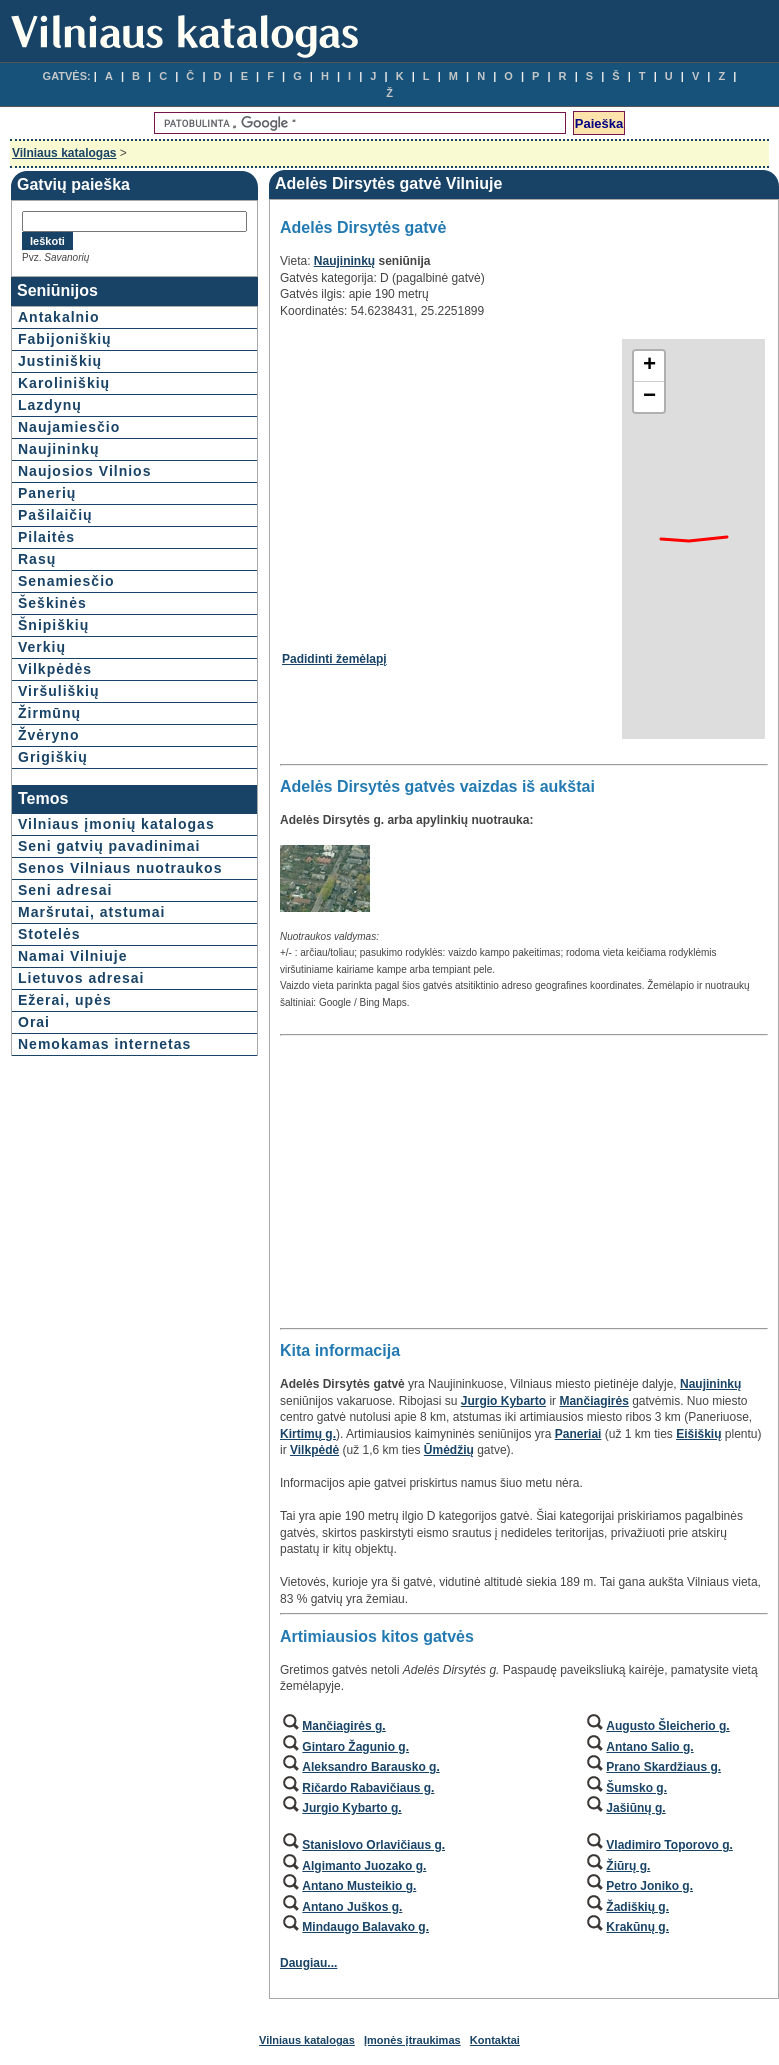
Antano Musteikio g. (359, 1886)
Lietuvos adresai (81, 978)
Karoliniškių (64, 383)
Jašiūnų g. (635, 1808)
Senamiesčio (66, 581)
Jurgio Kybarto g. (351, 1808)
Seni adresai (65, 890)
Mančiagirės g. (343, 1726)
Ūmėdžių (449, 1450)
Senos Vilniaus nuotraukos (120, 868)
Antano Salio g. (649, 1747)
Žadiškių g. (637, 1907)
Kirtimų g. (308, 1434)
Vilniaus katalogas (64, 153)
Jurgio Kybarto (503, 1401)
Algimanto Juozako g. (364, 1866)
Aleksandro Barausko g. (370, 1767)
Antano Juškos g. (352, 1907)
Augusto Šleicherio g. (667, 1726)
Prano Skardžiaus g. (663, 1767)
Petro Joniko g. (649, 1886)
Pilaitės (46, 537)
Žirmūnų (49, 713)
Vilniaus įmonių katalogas (116, 824)
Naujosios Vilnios (84, 471)
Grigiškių (53, 757)
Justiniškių (60, 361)
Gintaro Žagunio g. (355, 1747)
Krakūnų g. (637, 1927)
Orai (34, 1022)
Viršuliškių (59, 691)
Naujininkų (59, 449)
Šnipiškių (53, 625)
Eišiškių (698, 1434)
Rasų (37, 559)
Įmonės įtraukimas (412, 2040)
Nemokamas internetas (104, 1044)
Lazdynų (50, 405)
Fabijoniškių (65, 339)
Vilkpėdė (314, 1450)
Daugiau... (308, 1963)
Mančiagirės (593, 1401)
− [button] (649, 397)
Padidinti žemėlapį (334, 659)
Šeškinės (52, 603)
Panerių (47, 493)
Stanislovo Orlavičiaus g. (373, 1845)
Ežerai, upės (65, 1000)
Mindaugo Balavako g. (365, 1927)
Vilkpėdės (55, 669)
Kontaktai (495, 2040)
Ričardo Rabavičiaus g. (368, 1788)
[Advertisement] (450, 478)
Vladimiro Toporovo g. (669, 1845)
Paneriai (578, 1434)
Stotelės (49, 934)
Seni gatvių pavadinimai (109, 846)
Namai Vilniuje (72, 956)
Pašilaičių (55, 515)
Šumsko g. (636, 1788)
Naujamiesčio (69, 427)
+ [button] (649, 366)
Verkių (42, 647)
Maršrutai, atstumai (91, 912)
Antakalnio (59, 317)
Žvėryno (48, 735)
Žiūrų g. (628, 1866)
